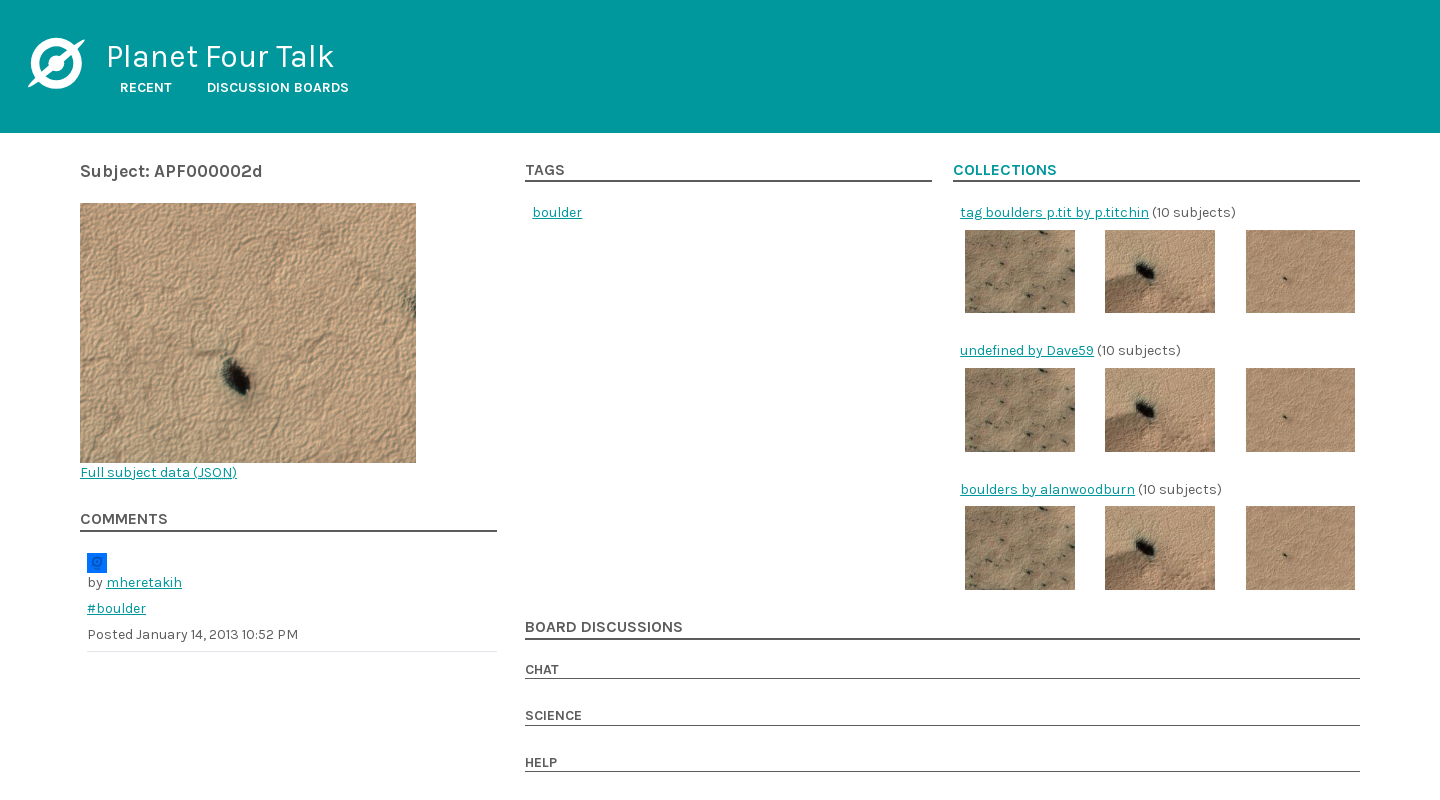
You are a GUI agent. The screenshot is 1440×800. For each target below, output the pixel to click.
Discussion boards (278, 87)
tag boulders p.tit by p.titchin (1054, 212)
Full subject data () (158, 472)
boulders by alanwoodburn (1047, 489)
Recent (146, 87)
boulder (557, 212)
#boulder (116, 608)
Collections (1005, 170)
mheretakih (144, 582)
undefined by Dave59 (1027, 350)
